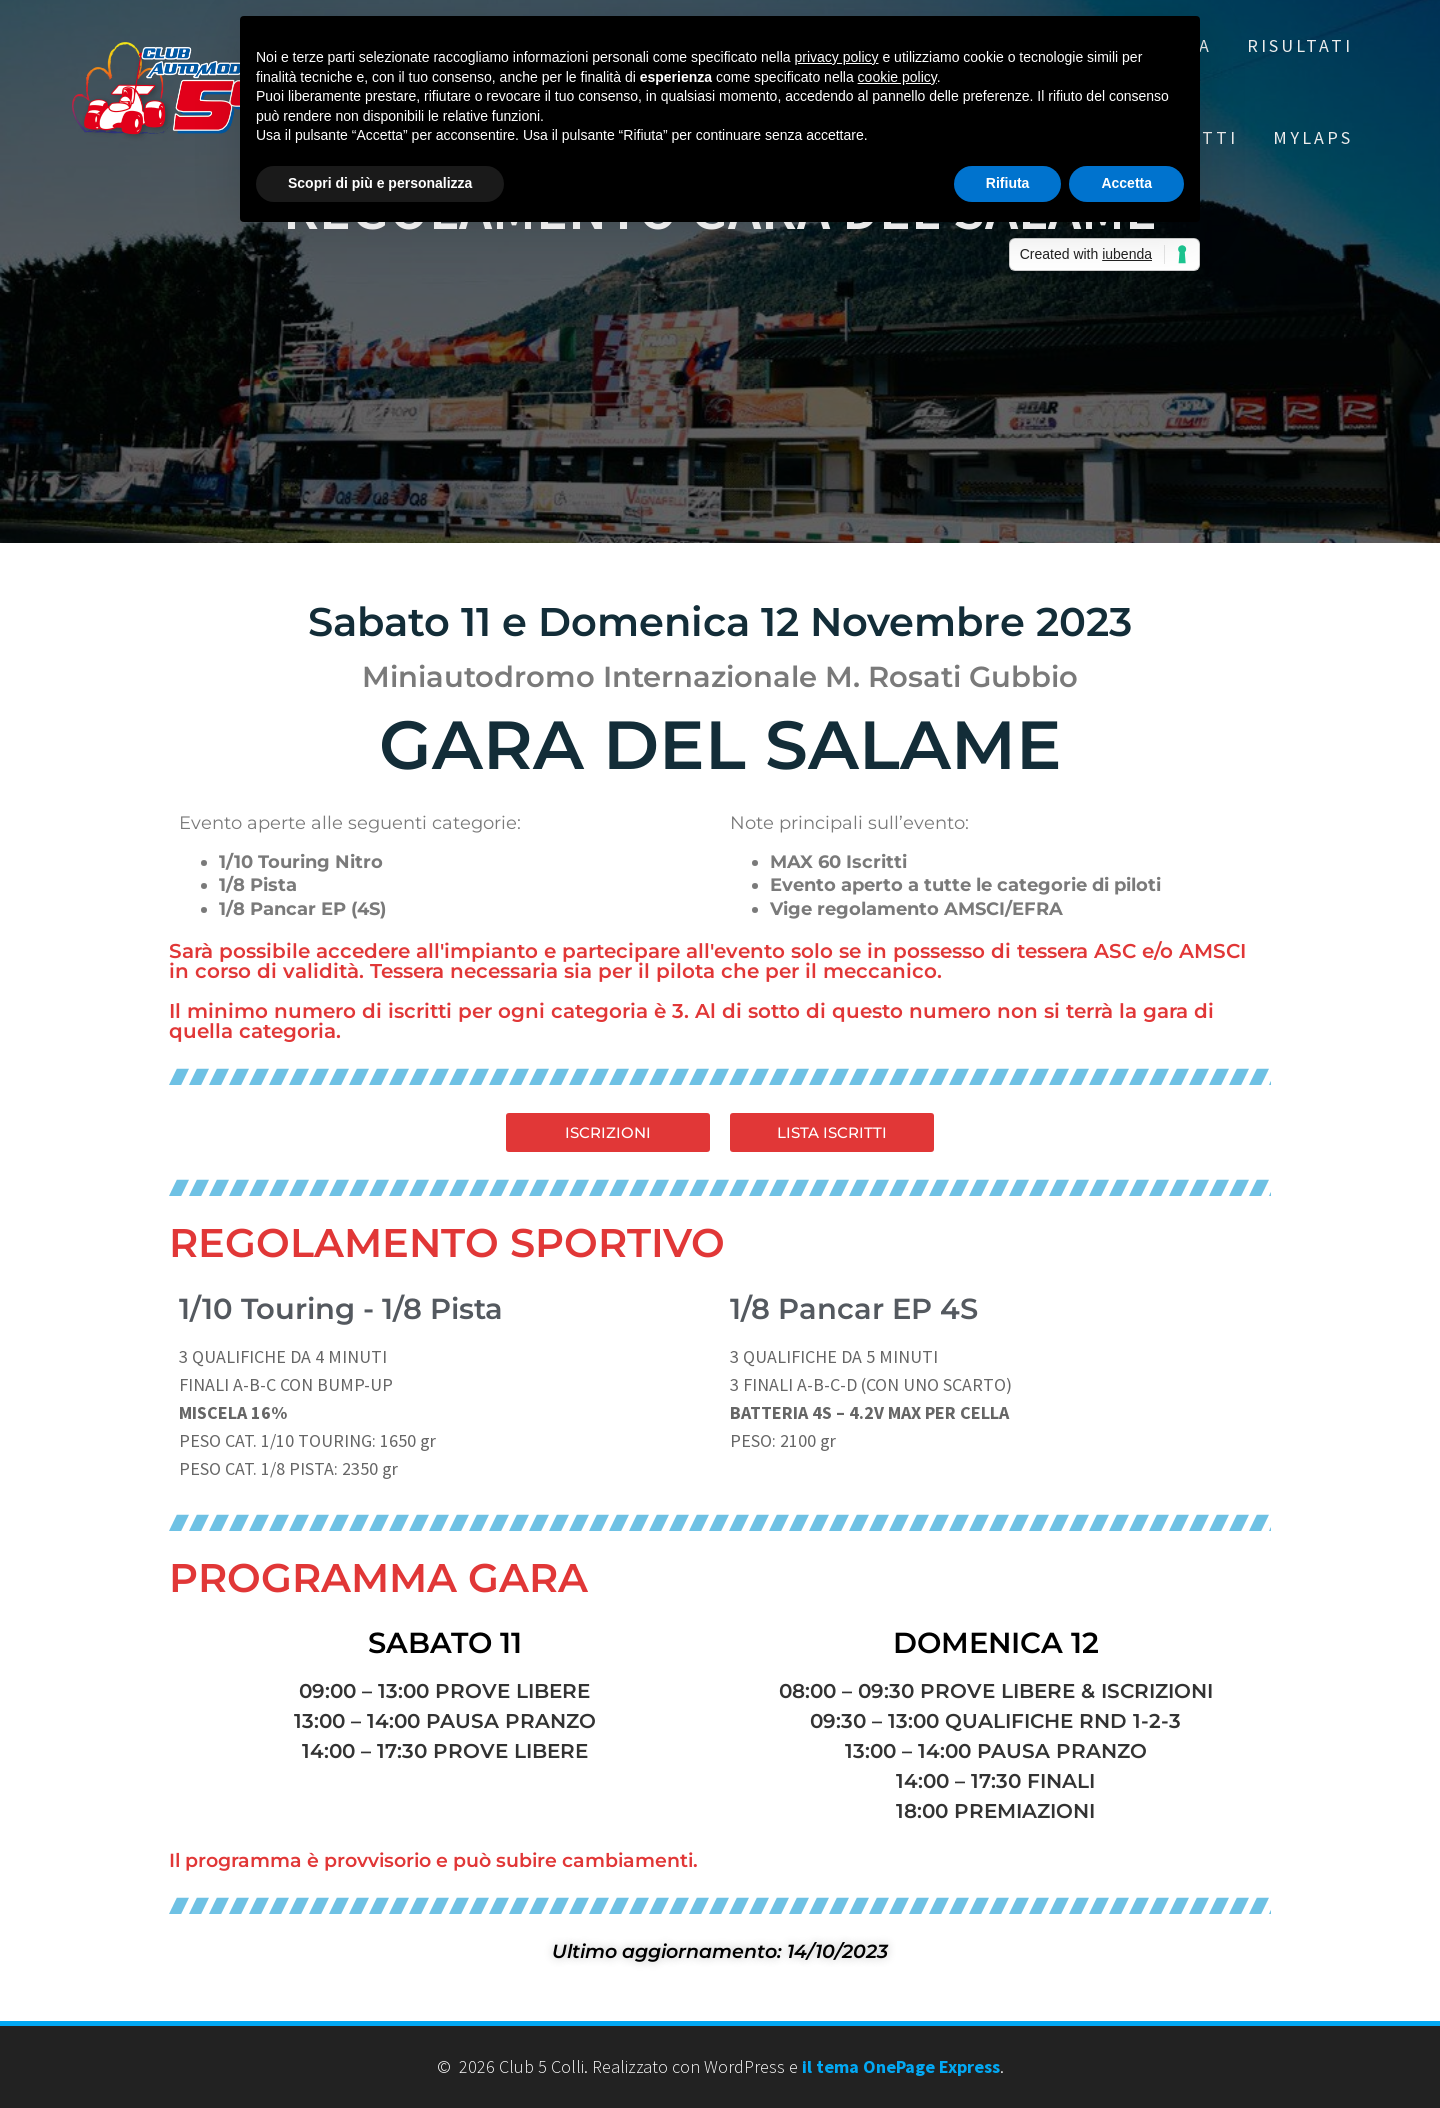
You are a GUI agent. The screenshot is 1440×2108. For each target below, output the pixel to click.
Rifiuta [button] (1008, 183)
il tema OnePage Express (901, 2066)
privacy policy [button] (837, 57)
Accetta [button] (1126, 183)
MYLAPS (1313, 137)
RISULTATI (1300, 45)
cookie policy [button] (897, 77)
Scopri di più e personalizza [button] (380, 183)
